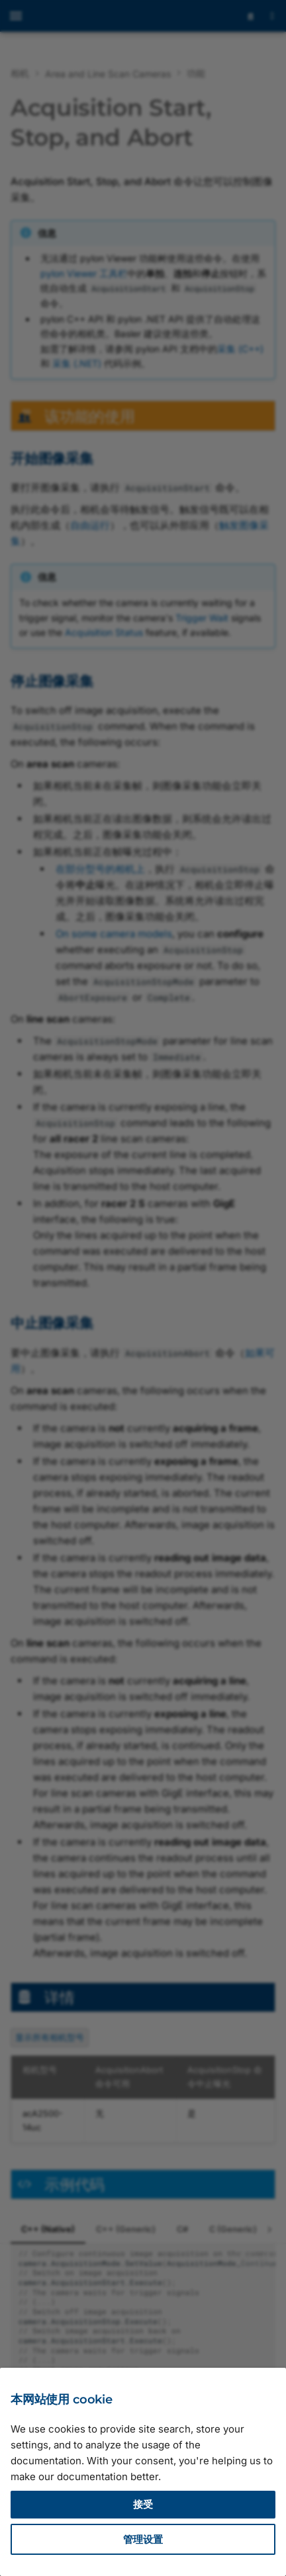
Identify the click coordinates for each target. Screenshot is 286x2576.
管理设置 (143, 2539)
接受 (143, 2504)
